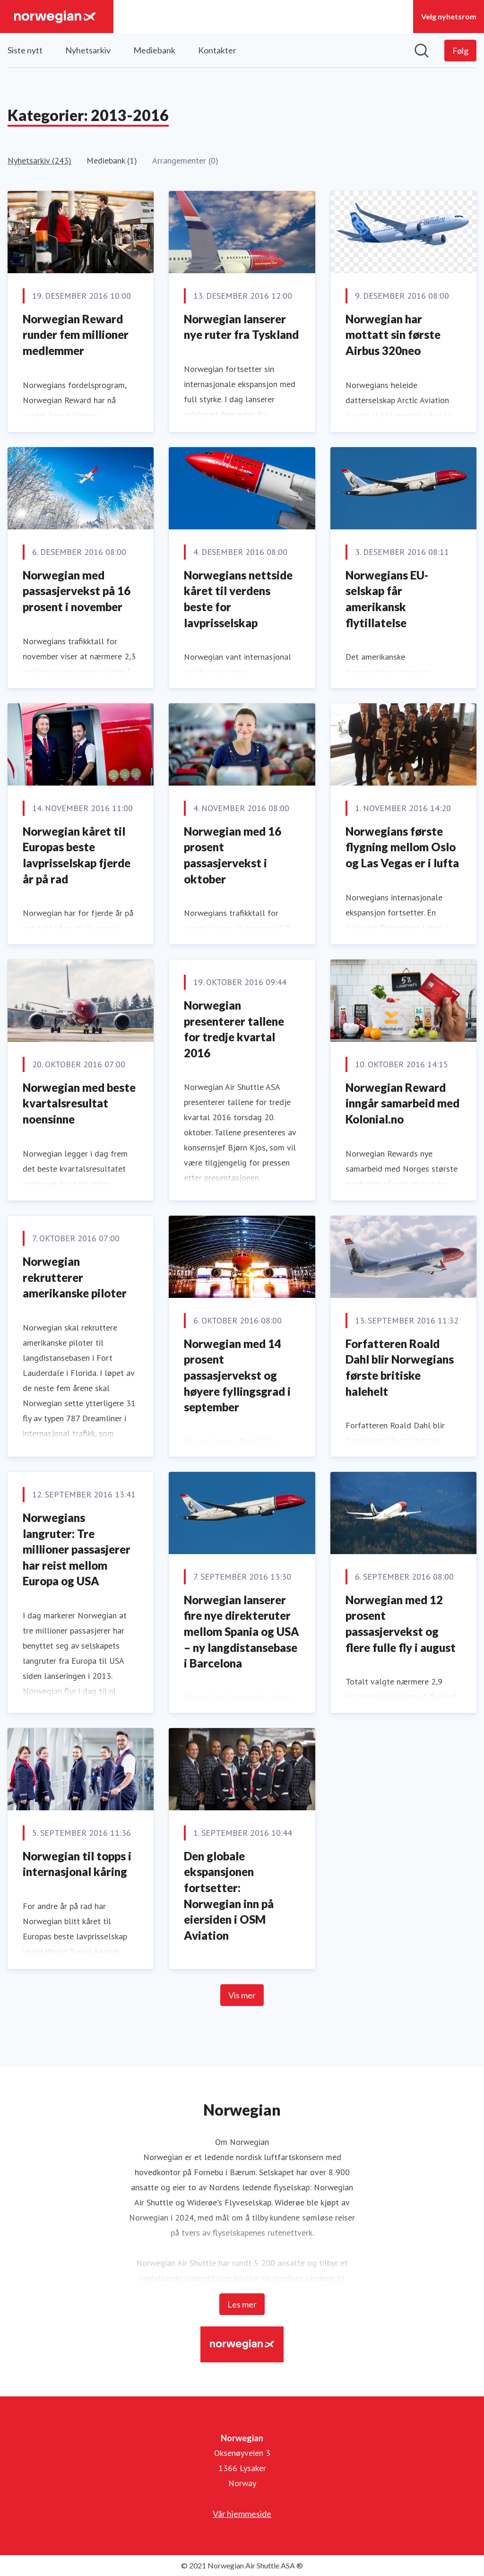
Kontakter (217, 50)
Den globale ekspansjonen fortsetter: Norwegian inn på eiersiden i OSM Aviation (229, 1895)
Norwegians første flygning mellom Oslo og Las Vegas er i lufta (402, 847)
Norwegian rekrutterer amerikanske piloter (75, 1277)
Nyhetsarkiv (88, 50)
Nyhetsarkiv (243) (39, 160)
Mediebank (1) (111, 160)
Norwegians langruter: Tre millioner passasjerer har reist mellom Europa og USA (76, 1549)
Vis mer (242, 1995)
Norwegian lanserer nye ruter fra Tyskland (241, 327)
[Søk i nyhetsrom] (421, 50)
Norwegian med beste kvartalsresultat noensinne (79, 1103)
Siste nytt (25, 50)
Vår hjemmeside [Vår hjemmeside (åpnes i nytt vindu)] (242, 2513)
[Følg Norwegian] (460, 50)
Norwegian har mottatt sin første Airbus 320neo (393, 334)
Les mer (242, 2304)
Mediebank (154, 50)
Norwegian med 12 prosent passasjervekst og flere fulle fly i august (401, 1623)
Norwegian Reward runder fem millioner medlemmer (76, 334)
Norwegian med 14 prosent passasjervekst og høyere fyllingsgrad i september (237, 1375)
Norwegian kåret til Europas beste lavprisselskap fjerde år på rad (76, 855)
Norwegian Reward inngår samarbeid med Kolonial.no (402, 1103)
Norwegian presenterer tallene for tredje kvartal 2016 (234, 1029)
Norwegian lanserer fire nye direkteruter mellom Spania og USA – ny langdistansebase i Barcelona (241, 1631)
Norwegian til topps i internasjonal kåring (77, 1864)
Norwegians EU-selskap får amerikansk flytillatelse (387, 599)
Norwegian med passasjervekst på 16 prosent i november (76, 591)
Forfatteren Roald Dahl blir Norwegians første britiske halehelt (400, 1367)
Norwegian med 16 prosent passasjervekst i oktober (232, 855)
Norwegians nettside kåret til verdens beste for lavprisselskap (238, 599)
